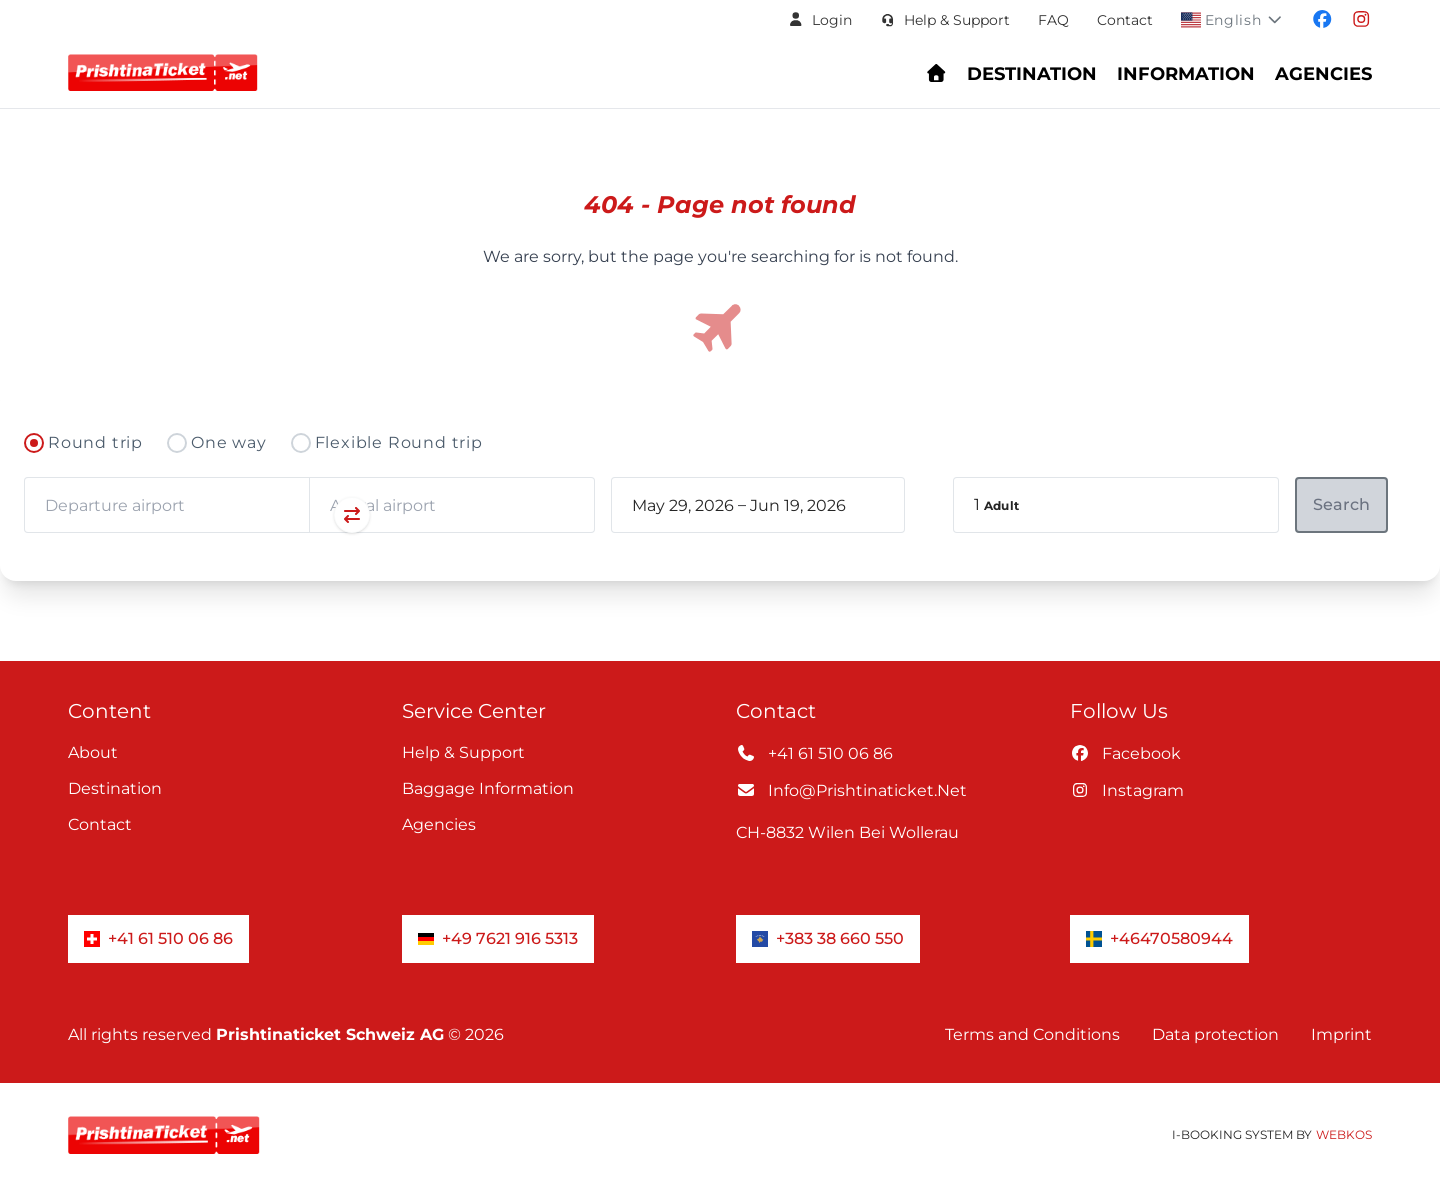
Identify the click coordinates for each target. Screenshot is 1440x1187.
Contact (1125, 20)
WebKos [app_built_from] (1344, 1134)
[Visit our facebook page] (1322, 20)
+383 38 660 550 (828, 938)
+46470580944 (1159, 938)
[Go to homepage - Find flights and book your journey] (936, 74)
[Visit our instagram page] (1361, 20)
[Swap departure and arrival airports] (309, 517)
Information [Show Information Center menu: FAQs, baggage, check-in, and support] (1186, 74)
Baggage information (488, 788)
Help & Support (463, 752)
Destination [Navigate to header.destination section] (1032, 74)
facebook (1125, 753)
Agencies (439, 824)
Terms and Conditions (1032, 1034)
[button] (820, 20)
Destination (115, 788)
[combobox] (166, 505)
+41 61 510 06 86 (814, 753)
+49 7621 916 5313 (498, 938)
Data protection (1215, 1034)
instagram (1127, 790)
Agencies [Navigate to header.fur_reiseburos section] (1323, 74)
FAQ (1053, 20)
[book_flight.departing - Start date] (683, 505)
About (93, 752)
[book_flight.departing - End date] (811, 505)
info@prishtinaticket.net (851, 790)
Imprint (1341, 1034)
